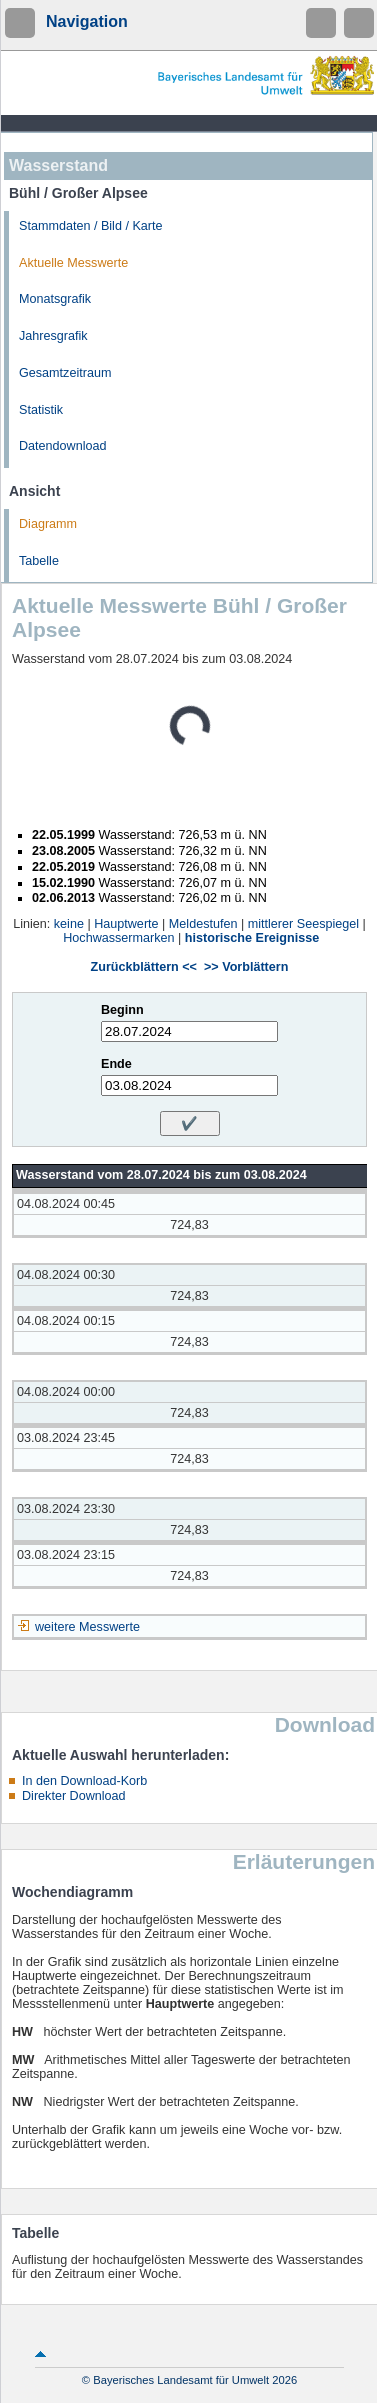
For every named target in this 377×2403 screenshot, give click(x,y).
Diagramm (48, 524)
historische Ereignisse (252, 938)
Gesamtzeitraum (65, 373)
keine (69, 924)
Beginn (122, 1010)
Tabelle (39, 561)
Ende (116, 1064)
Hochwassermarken (118, 938)
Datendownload (63, 446)
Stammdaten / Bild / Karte (91, 226)
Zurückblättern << (144, 967)
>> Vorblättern (246, 967)
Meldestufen (203, 924)
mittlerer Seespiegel (303, 924)
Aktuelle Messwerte (73, 263)
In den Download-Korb (84, 1781)
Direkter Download (74, 1796)
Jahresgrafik (53, 336)
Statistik (41, 410)
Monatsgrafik (55, 299)
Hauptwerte (126, 924)
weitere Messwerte (87, 1627)
